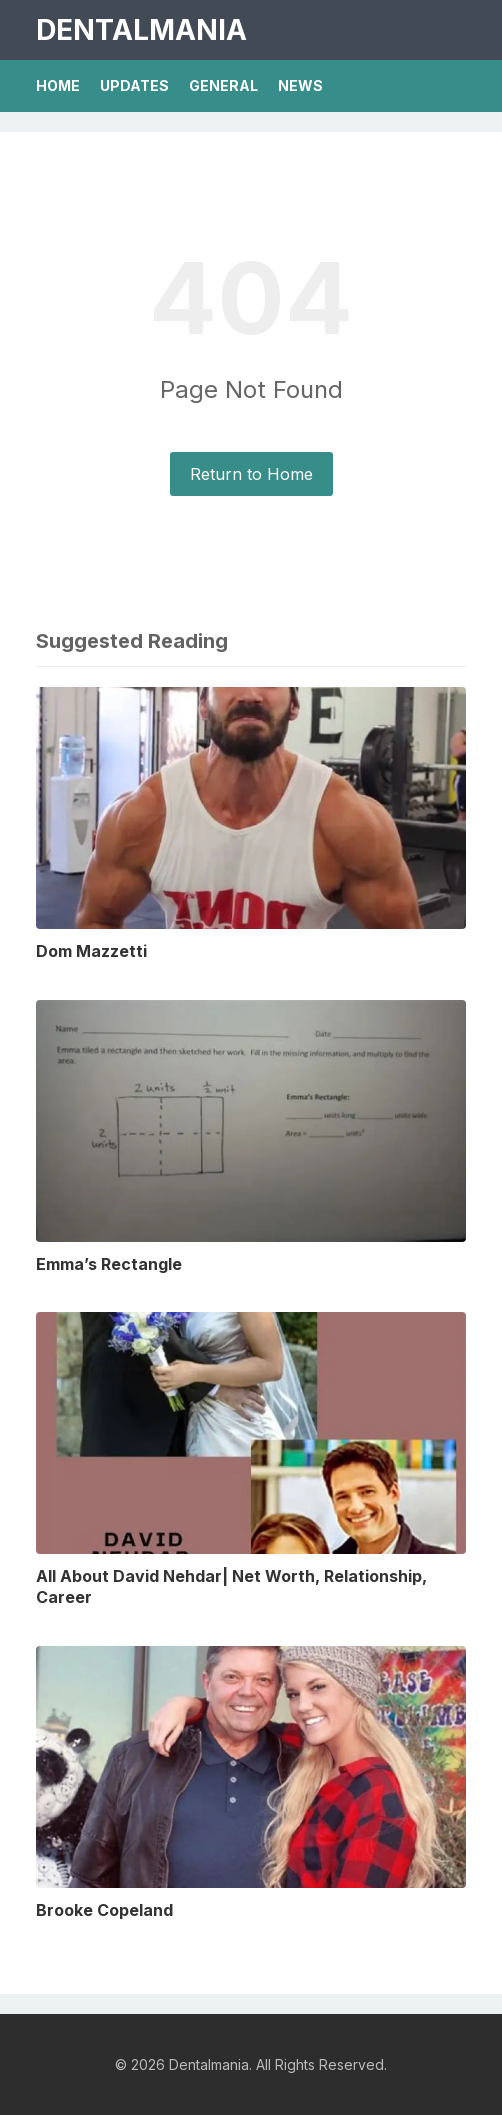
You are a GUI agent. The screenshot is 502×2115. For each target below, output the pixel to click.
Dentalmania (141, 30)
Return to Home (251, 474)
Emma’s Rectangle (109, 1264)
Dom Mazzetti (91, 951)
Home (58, 85)
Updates (134, 85)
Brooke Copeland (104, 1910)
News (300, 85)
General (223, 85)
